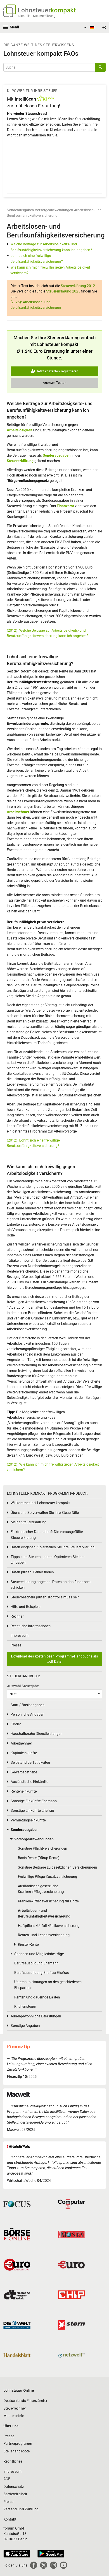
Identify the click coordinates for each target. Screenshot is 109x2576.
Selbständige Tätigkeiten (30, 1762)
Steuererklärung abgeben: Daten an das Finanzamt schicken (51, 1585)
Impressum (19, 1635)
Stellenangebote (16, 2451)
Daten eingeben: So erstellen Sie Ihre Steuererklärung (53, 1547)
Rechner (17, 1616)
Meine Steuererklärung (28, 1522)
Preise (8, 2502)
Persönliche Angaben (27, 1714)
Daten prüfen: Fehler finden (32, 1572)
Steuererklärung (20, 461)
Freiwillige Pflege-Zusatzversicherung (47, 1876)
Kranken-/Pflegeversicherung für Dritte (48, 1901)
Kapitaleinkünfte (24, 1753)
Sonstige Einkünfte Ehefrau (32, 1810)
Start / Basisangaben (28, 1705)
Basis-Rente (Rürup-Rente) (38, 1858)
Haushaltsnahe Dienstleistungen (36, 1733)
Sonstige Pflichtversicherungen (42, 1848)
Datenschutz (13, 2486)
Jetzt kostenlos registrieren (54, 371)
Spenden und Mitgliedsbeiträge (39, 1954)
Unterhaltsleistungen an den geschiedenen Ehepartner (48, 1985)
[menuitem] (88, 27)
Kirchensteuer (25, 2006)
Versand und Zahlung (20, 2509)
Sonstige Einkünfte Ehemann (34, 1801)
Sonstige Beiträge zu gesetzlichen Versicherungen (57, 1867)
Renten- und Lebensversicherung (44, 1935)
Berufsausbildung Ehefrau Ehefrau (41, 1973)
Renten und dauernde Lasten (37, 1997)
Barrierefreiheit (15, 2494)
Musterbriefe (13, 2416)
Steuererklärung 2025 (63, 291)
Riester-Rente (28, 1944)
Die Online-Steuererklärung (36, 16)
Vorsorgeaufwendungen (54, 210)
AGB (6, 2479)
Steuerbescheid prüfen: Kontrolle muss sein (45, 1597)
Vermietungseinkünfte (28, 1820)
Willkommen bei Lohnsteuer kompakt (40, 1503)
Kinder (16, 1724)
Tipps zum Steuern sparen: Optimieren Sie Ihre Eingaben (47, 1560)
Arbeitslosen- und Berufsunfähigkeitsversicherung (44, 1913)
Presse (16, 1645)
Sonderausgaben (20, 210)
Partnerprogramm (17, 2443)
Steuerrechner (14, 2408)
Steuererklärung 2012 (78, 286)
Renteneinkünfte (24, 1791)
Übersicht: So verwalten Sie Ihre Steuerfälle (45, 1512)
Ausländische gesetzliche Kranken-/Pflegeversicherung (41, 1889)
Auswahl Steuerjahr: (23, 1686)
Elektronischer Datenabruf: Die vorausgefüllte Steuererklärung (47, 1535)
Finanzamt (65, 506)
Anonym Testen (54, 383)
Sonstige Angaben (25, 2026)
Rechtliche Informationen (31, 1626)
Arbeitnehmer (18, 812)
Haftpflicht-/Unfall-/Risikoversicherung (48, 1926)
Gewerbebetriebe (24, 1772)
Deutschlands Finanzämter (25, 2401)
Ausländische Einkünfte (29, 1781)
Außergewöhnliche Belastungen (36, 2016)
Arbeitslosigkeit (19, 430)
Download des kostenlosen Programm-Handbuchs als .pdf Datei (54, 1658)
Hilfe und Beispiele (25, 1607)
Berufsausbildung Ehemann (36, 1963)
